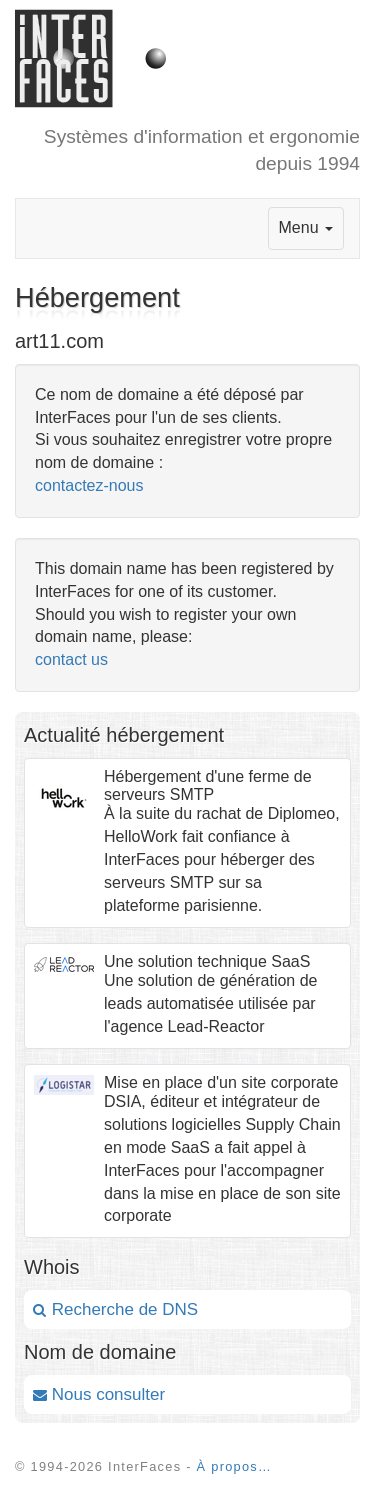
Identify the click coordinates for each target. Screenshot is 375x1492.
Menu (306, 227)
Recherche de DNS (115, 1309)
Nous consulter (99, 1394)
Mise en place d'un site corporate (221, 1082)
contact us (71, 659)
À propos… (235, 1466)
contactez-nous (89, 485)
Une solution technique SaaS (207, 961)
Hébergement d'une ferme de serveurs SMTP (208, 785)
